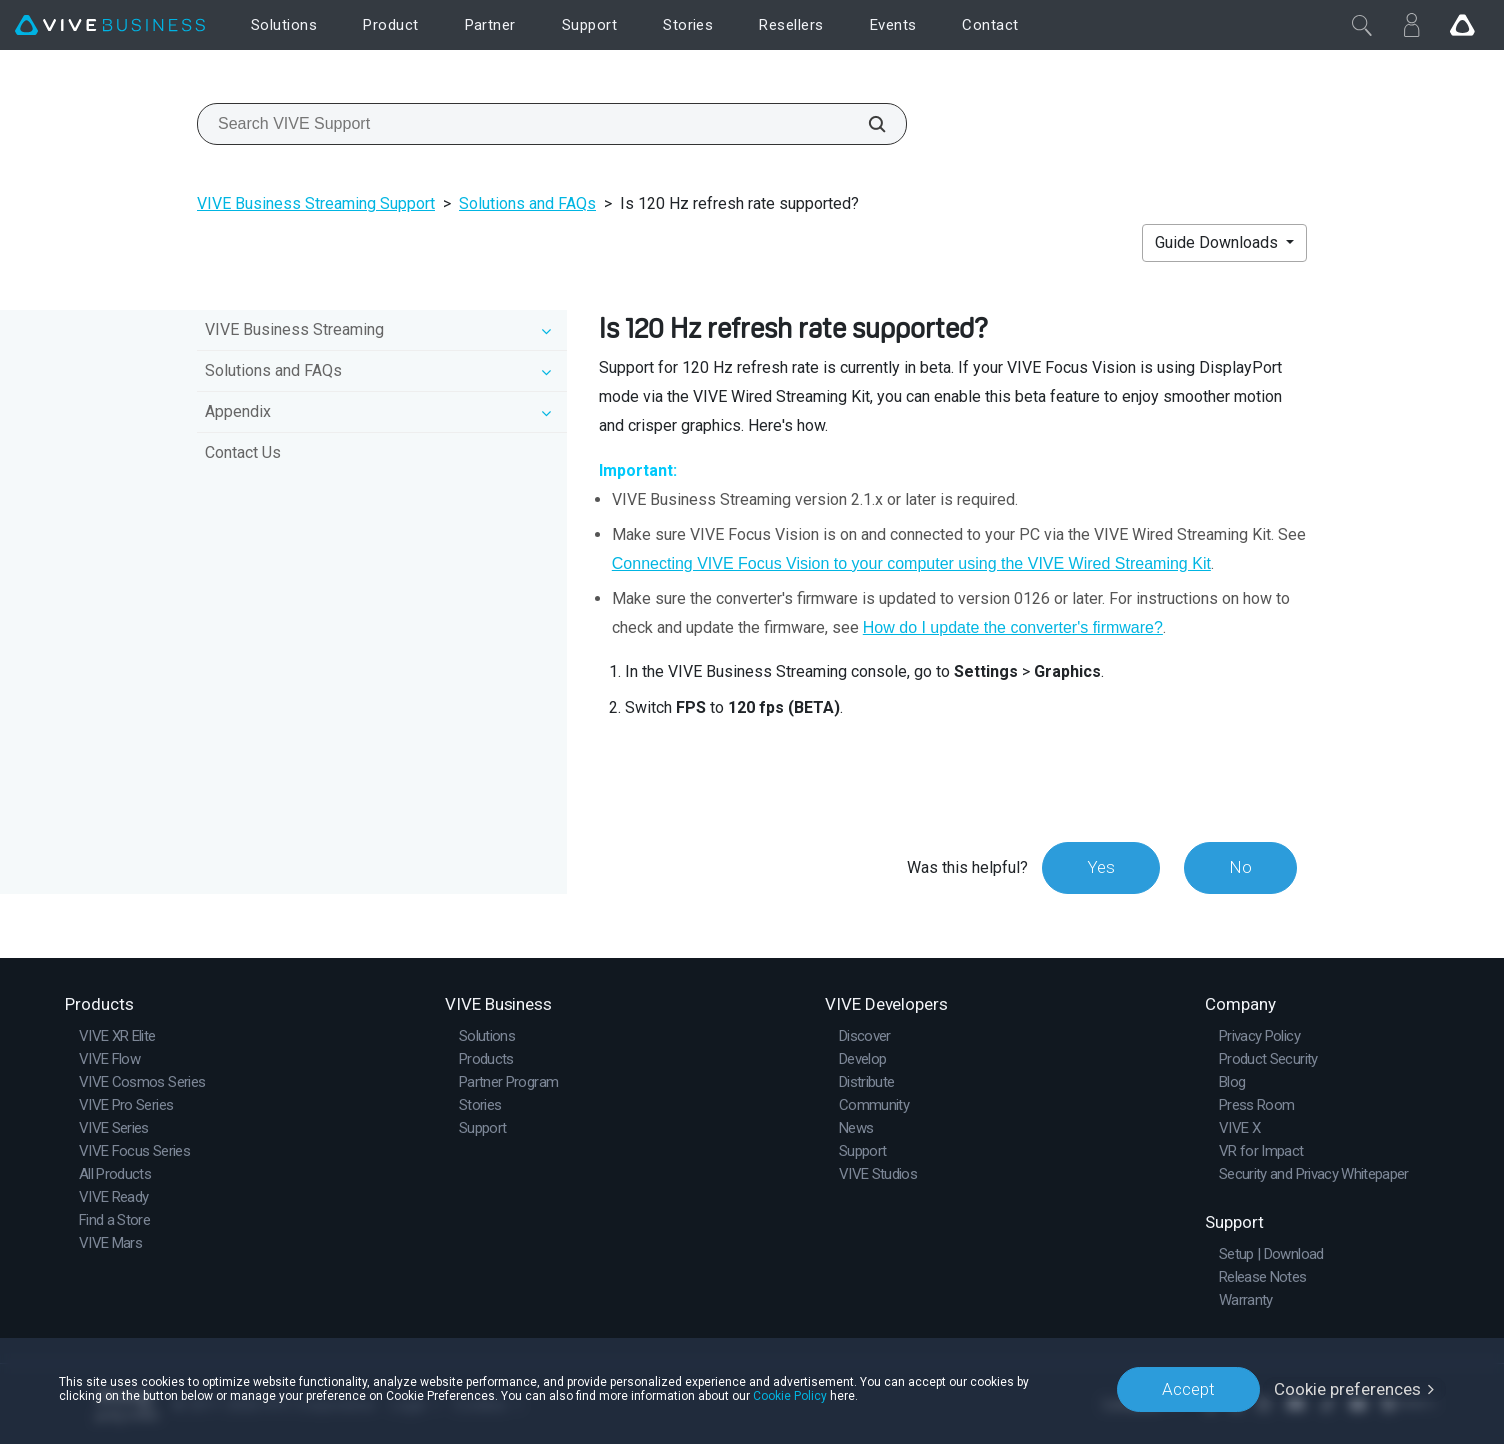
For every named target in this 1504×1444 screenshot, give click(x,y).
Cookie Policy (790, 1396)
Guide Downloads (1218, 242)
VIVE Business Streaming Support (316, 203)
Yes (1101, 867)
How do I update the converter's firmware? (1013, 627)
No (1240, 867)
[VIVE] (110, 25)
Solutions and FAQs (527, 203)
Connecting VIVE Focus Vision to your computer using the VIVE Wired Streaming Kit (911, 563)
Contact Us (243, 452)
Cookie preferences (1347, 1389)
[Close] (1362, 25)
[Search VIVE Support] (866, 124)
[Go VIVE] (1462, 25)
